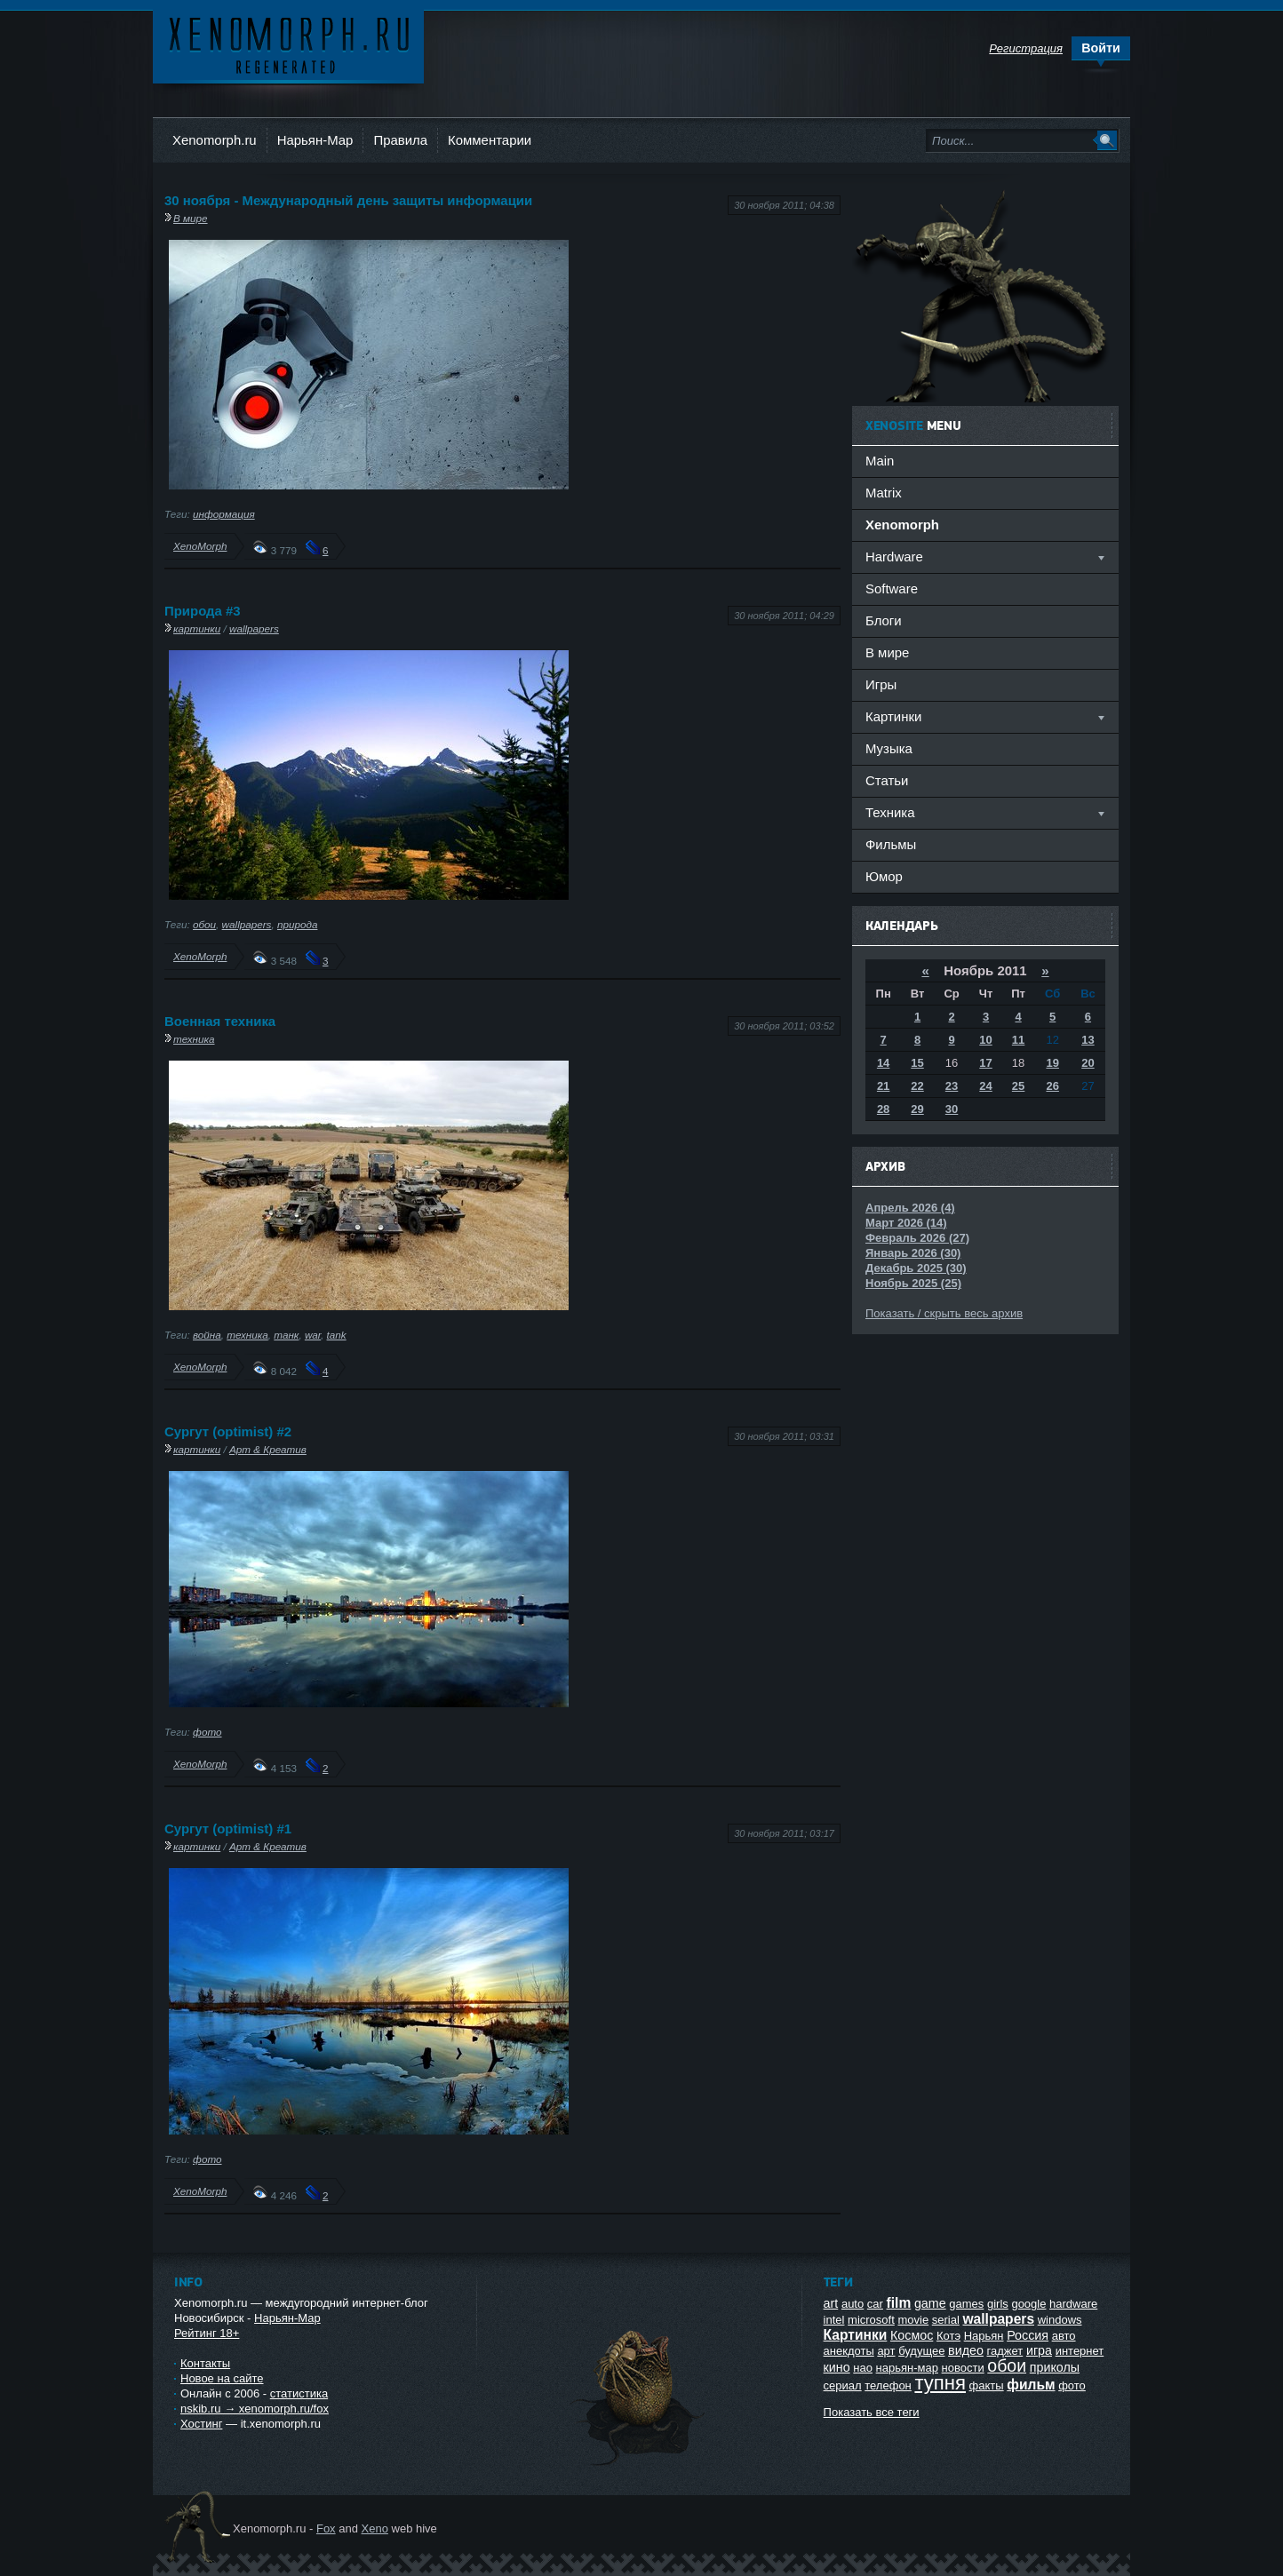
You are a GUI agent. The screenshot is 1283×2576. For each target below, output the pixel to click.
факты (986, 2385)
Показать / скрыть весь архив (944, 1313)
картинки (196, 628)
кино (837, 2367)
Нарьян (984, 2335)
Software (891, 588)
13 (1087, 1039)
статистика (299, 2393)
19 (1052, 1062)
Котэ (948, 2335)
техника (194, 1039)
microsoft (871, 2319)
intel (834, 2319)
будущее (921, 2350)
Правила (400, 139)
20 (1087, 1062)
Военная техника (219, 1021)
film (899, 2302)
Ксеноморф (288, 43)
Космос (911, 2335)
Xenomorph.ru (214, 139)
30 (951, 1109)
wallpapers (254, 628)
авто (1064, 2335)
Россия (1027, 2335)
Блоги (883, 620)
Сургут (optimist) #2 (227, 1431)
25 (1018, 1086)
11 (1018, 1039)
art (831, 2303)
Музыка (888, 748)
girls (997, 2303)
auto (852, 2303)
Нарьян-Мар (315, 139)
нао (863, 2367)
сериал (843, 2385)
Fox (326, 2528)
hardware (1073, 2303)
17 (985, 1062)
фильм (1031, 2384)
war (313, 1334)
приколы (1055, 2367)
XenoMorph (200, 546)
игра (1039, 2350)
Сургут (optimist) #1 (227, 1828)
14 (883, 1062)
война (207, 1334)
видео (966, 2350)
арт (886, 2350)
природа (297, 924)
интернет (1080, 2350)
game (930, 2303)
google (1028, 2303)
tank (337, 1334)
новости (963, 2367)
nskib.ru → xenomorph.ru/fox (254, 2408)
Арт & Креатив (268, 1449)
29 (917, 1109)
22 (917, 1086)
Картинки (856, 2334)
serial (946, 2319)
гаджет (1005, 2350)
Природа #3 (202, 610)
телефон (888, 2385)
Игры (881, 684)
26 (1052, 1086)
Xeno (375, 2528)
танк (286, 1334)
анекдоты (849, 2350)
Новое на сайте (222, 2378)
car (875, 2303)
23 (951, 1086)
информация (224, 514)
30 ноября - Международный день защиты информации (348, 200)
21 (883, 1086)
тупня (940, 2383)
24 (985, 1086)
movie (912, 2319)
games (966, 2303)
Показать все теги (872, 2412)
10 (985, 1039)
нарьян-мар (907, 2367)
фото (207, 1731)
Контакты (205, 2363)
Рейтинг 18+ (206, 2333)
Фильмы (890, 844)
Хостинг (201, 2423)
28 (883, 1109)
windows (1060, 2319)
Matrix (883, 492)
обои (204, 924)
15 (917, 1062)
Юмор (884, 876)
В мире (190, 218)
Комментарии (489, 139)
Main (879, 460)
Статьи (886, 780)
